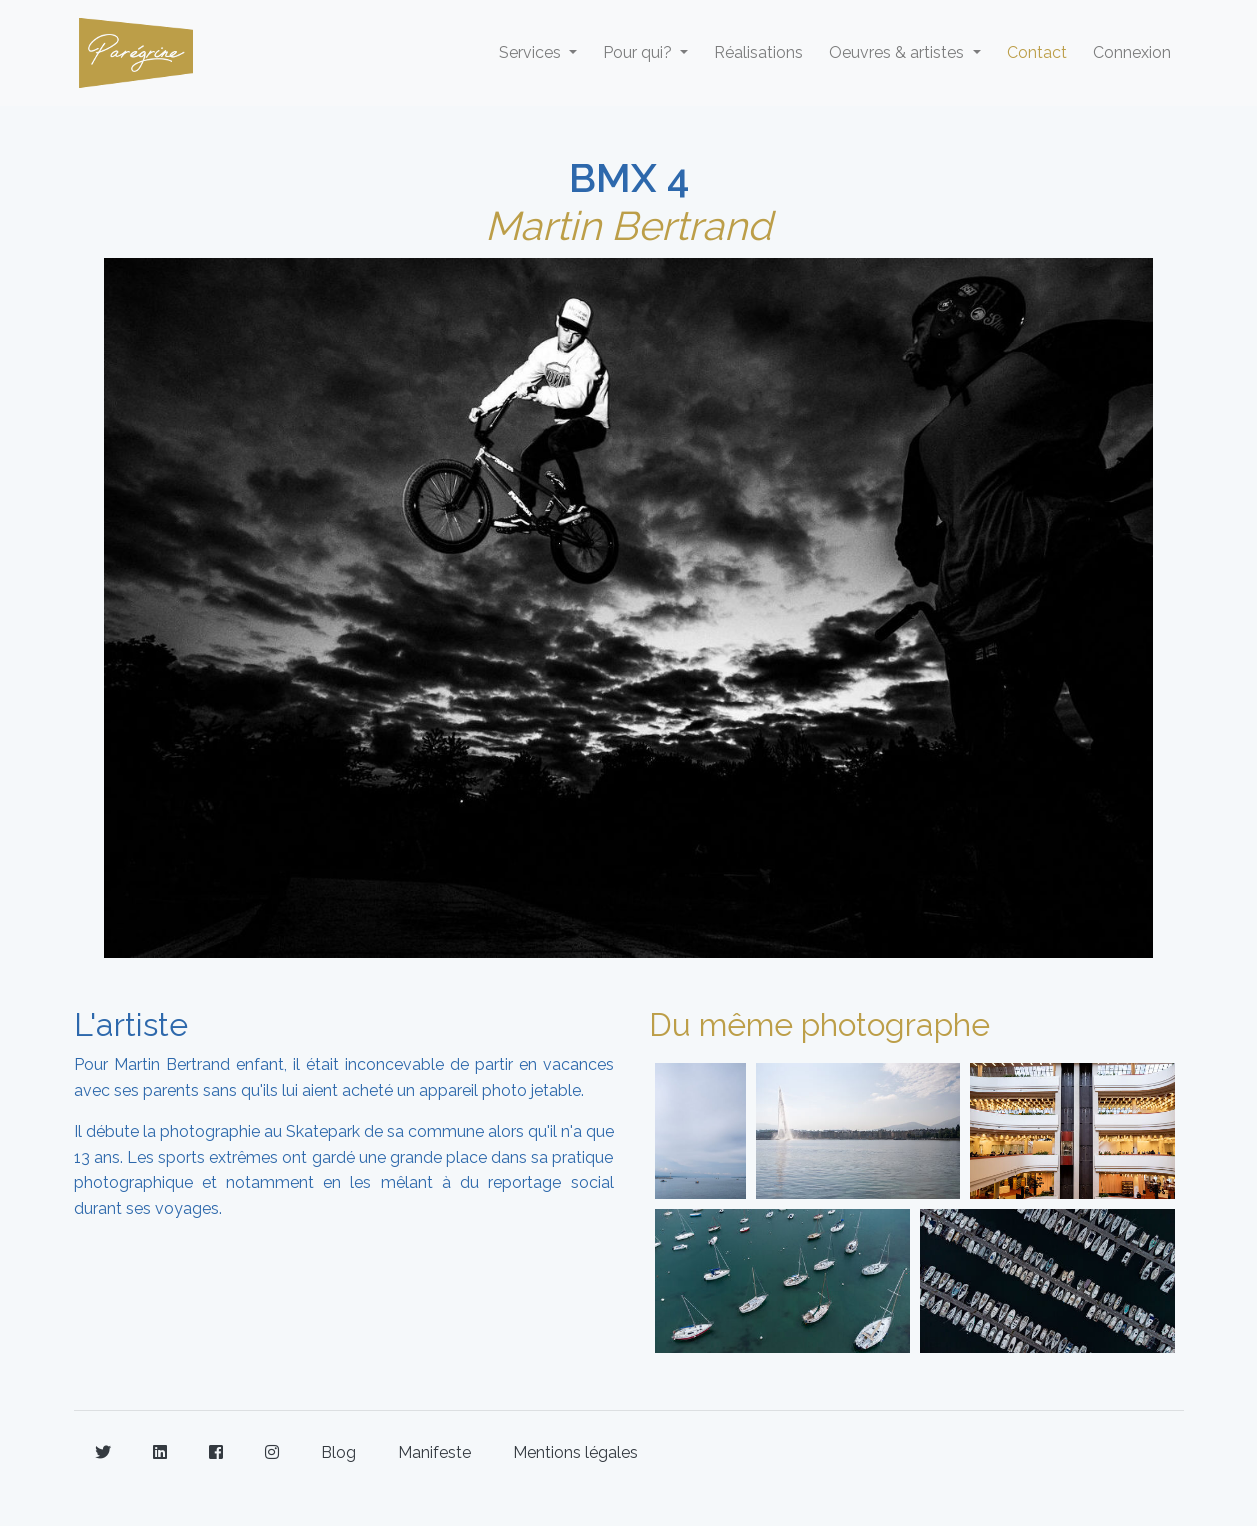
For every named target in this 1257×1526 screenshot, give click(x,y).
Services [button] (532, 52)
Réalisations (758, 52)
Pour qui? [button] (639, 52)
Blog (338, 1452)
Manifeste (434, 1452)
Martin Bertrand (628, 225)
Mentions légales (575, 1452)
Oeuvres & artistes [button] (898, 52)
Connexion (1132, 52)
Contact (1037, 52)
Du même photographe (819, 1024)
